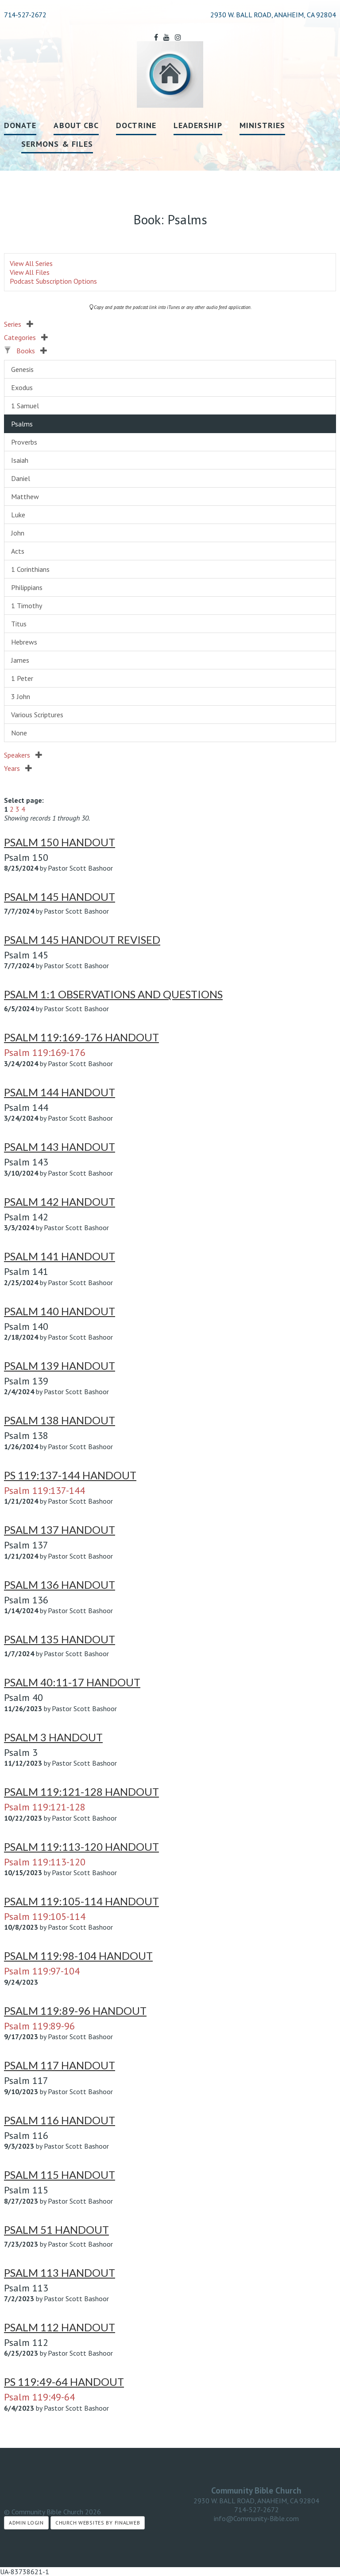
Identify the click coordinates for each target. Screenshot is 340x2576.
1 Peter (22, 678)
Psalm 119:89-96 (39, 2026)
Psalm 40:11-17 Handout (72, 1682)
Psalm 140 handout (59, 1311)
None (19, 732)
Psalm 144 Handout (59, 1092)
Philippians (26, 587)
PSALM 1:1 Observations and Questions (113, 994)
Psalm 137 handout (59, 1529)
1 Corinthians (30, 569)
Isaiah (19, 460)
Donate (20, 125)
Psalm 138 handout (59, 1420)
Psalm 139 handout (59, 1365)
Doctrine (136, 125)
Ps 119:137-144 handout (70, 1475)
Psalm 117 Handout (59, 2065)
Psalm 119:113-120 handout (81, 1846)
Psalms (22, 423)
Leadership (198, 125)
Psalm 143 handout (59, 1146)
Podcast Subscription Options (53, 281)
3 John (20, 696)
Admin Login (26, 2522)
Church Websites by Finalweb (97, 2522)
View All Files (30, 272)
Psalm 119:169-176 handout (81, 1037)
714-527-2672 (25, 14)
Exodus (22, 387)
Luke (18, 514)
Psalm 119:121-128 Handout (81, 1791)
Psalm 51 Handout (56, 2229)
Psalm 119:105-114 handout (81, 1901)
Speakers (23, 755)
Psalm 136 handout (59, 1584)
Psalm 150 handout (59, 842)
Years (18, 768)
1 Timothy (26, 605)
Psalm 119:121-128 (44, 1807)
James (20, 660)
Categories (26, 337)
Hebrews (24, 641)
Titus (19, 623)
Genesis (22, 369)
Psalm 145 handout (59, 896)
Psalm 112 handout (59, 2327)
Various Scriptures (37, 714)
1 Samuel (25, 405)
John (17, 532)
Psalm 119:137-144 (44, 1490)
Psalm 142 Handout (59, 1201)
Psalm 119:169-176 (44, 1052)
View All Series (31, 263)
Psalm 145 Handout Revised (82, 939)
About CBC (76, 125)
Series (19, 324)
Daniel (20, 478)
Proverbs (24, 442)
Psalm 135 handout (59, 1639)
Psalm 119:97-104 (42, 1971)
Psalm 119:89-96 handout (75, 2010)
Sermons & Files (57, 144)
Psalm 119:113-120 (44, 1862)
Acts (17, 551)
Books (31, 350)
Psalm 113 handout (59, 2272)
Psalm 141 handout (59, 1256)
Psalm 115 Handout (59, 2174)
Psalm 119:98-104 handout (78, 1955)
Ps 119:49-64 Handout (64, 2381)
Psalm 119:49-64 (39, 2397)
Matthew (25, 496)
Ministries (263, 125)
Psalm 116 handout (59, 2120)
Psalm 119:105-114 (44, 1916)
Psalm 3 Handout (53, 1737)
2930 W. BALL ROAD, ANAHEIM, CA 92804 (256, 2500)
